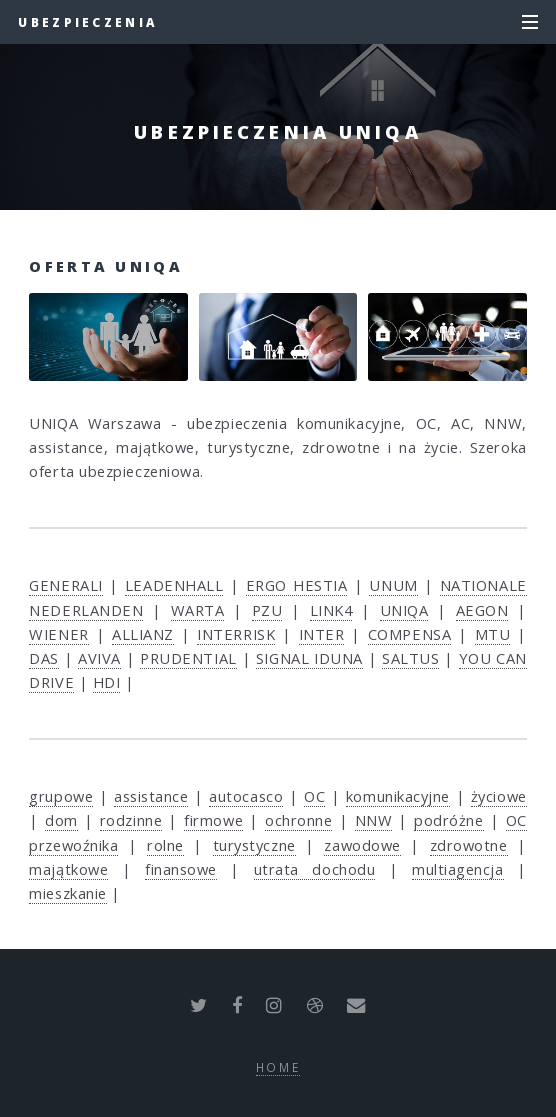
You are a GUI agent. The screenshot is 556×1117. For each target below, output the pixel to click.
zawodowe (362, 845)
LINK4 (331, 610)
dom (61, 820)
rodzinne (131, 820)
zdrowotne (469, 845)
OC (314, 796)
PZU (267, 610)
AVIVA (99, 658)
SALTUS (410, 658)
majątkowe (68, 869)
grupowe (61, 796)
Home (278, 1067)
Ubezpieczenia (88, 22)
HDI (107, 682)
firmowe (213, 820)
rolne (165, 845)
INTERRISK (236, 634)
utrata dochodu (315, 869)
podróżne (448, 820)
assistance (151, 796)
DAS (44, 658)
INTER (322, 634)
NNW (374, 820)
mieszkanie (68, 893)
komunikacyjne (398, 796)
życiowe (499, 796)
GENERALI (65, 585)
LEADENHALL (174, 585)
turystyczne (254, 845)
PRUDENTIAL (188, 658)
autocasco (246, 796)
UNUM (393, 585)
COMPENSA (409, 634)
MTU (493, 634)
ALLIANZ (143, 634)
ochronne (298, 820)
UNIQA (404, 610)
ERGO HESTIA (297, 585)
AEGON (482, 610)
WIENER (58, 634)
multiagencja (458, 869)
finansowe (181, 869)
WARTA (198, 610)
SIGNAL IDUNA (309, 658)
